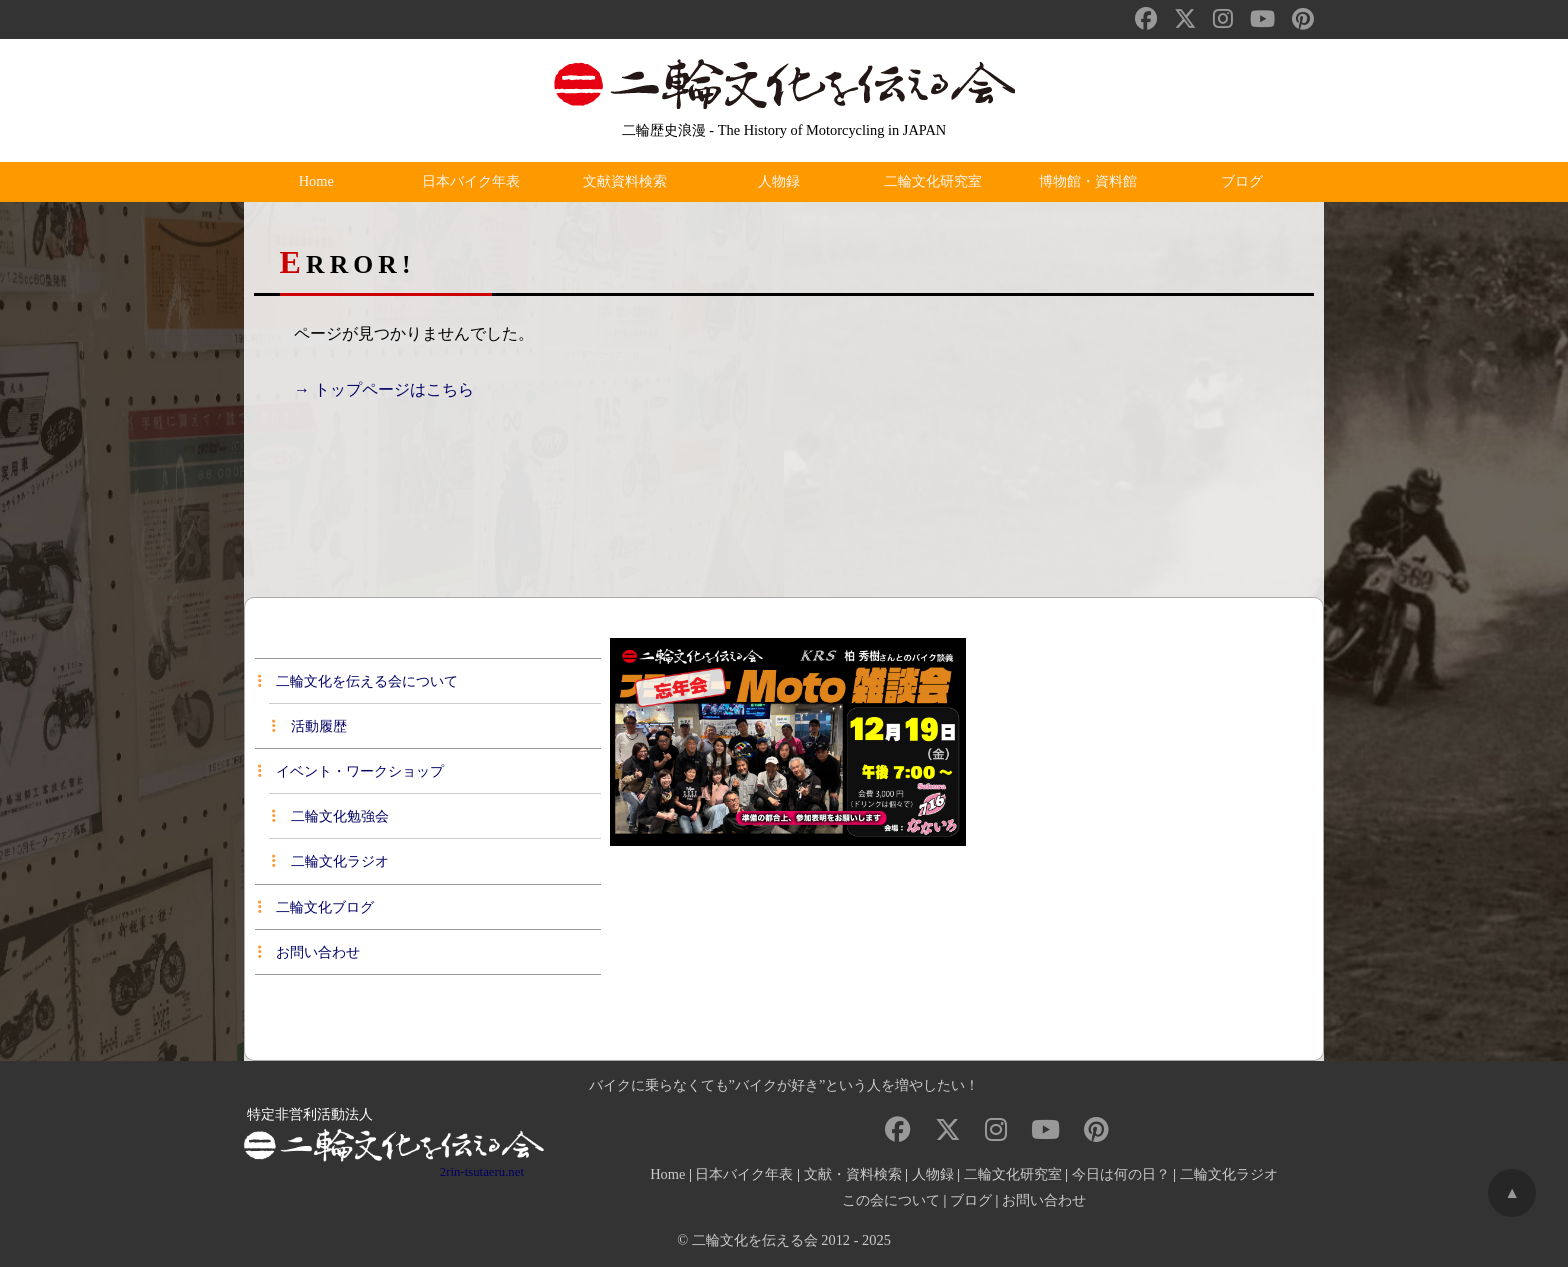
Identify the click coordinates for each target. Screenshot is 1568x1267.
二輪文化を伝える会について (358, 681)
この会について (891, 1200)
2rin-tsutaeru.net (482, 1172)
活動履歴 (309, 726)
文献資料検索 (630, 181)
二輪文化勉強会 (330, 816)
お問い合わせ (309, 952)
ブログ (1247, 181)
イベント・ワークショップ (351, 771)
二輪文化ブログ (316, 907)
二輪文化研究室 (938, 181)
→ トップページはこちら (384, 389)
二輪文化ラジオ (330, 861)
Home (321, 181)
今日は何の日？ (1121, 1174)
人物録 (784, 181)
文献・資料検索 (853, 1174)
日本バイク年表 (475, 181)
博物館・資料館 (1093, 181)
